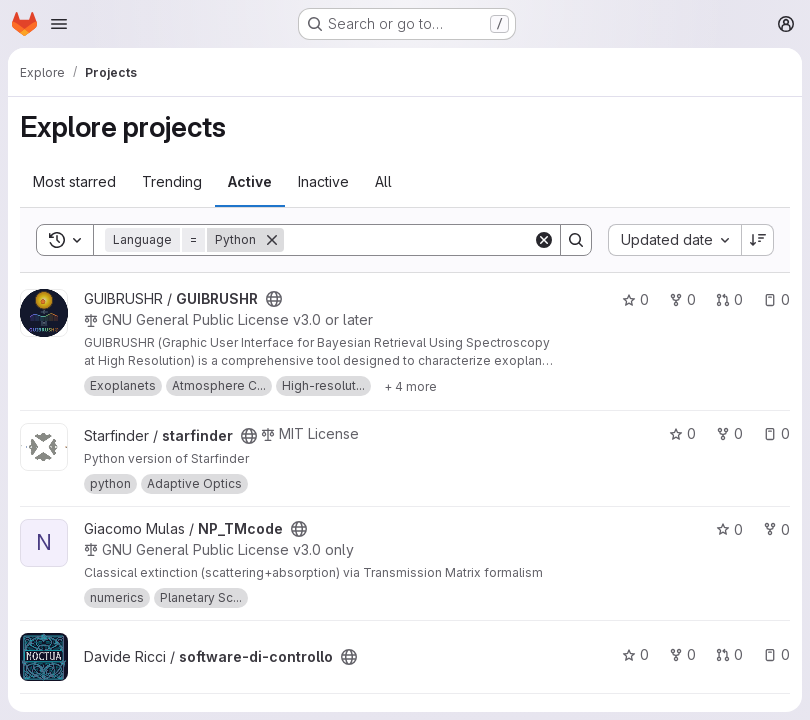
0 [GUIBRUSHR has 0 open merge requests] (729, 299)
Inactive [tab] (323, 181)
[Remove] (272, 240)
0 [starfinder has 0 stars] (682, 433)
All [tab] (383, 181)
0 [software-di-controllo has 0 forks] (682, 654)
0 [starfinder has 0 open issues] (776, 433)
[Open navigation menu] (59, 24)
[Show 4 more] (410, 386)
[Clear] (544, 240)
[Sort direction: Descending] (758, 240)
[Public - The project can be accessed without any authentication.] (274, 299)
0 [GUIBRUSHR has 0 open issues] (776, 299)
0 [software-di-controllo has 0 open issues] (776, 654)
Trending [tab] (172, 181)
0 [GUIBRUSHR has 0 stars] (635, 299)
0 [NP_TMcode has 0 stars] (729, 529)
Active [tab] (250, 181)
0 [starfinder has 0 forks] (729, 433)
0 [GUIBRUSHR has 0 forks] (682, 299)
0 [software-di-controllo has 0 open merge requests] (729, 654)
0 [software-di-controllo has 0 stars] (635, 654)
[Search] (408, 240)
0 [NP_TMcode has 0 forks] (776, 529)
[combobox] (674, 240)
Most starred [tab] (74, 181)
